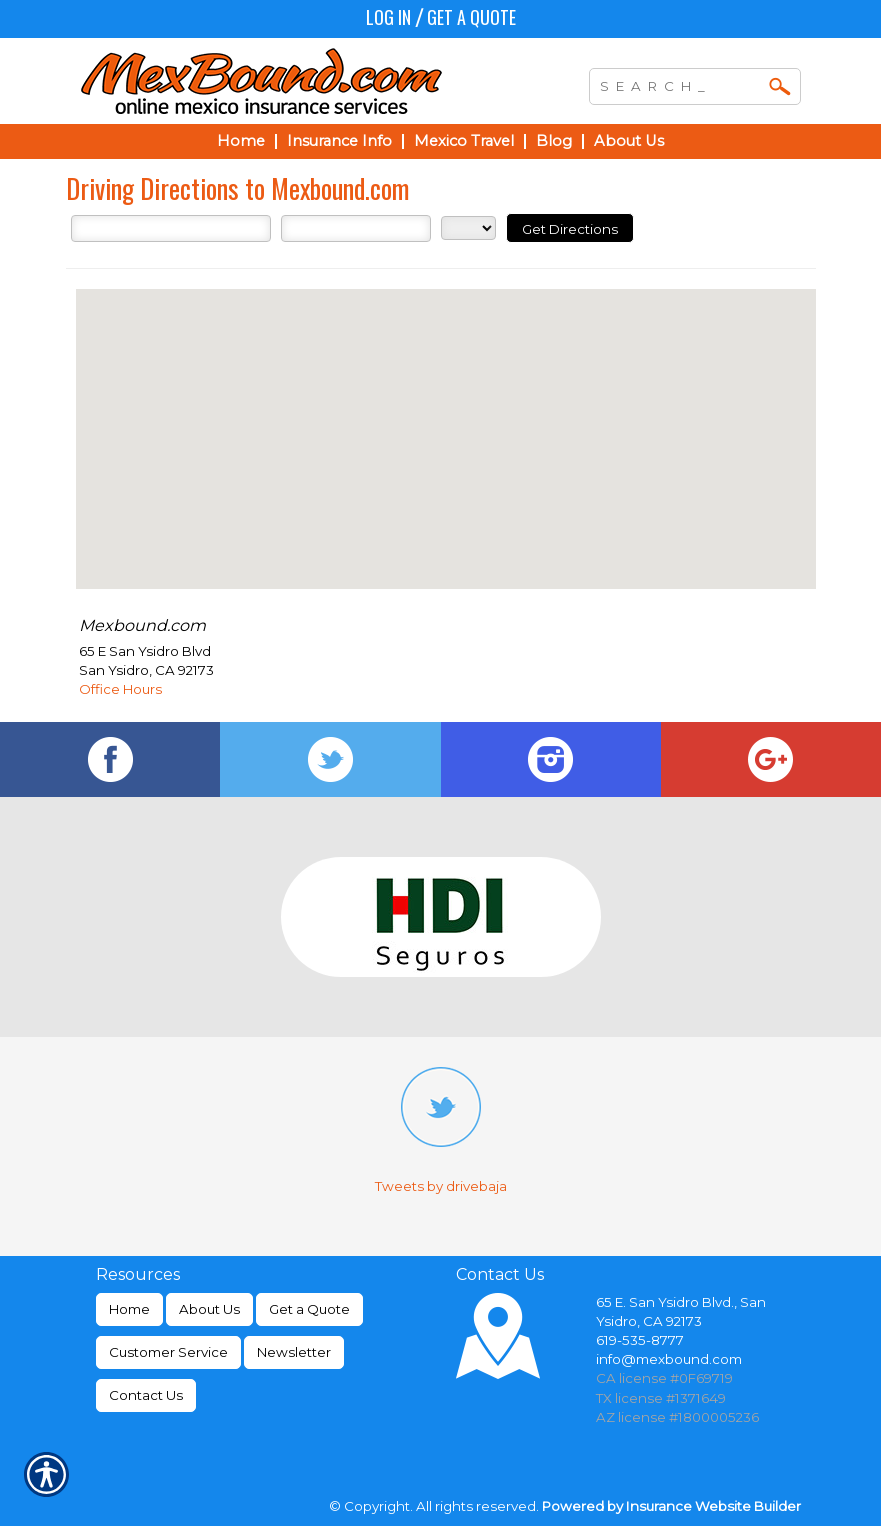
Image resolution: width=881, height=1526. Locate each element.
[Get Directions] (570, 228)
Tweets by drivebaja (441, 1186)
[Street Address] (171, 228)
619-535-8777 (640, 1340)
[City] (356, 228)
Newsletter (294, 1352)
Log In (388, 17)
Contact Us (146, 1395)
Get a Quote (471, 17)
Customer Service (168, 1352)
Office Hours (120, 689)
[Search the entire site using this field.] (680, 84)
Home (129, 1309)
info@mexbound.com (669, 1359)
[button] (446, 420)
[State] (468, 228)
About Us (209, 1309)
